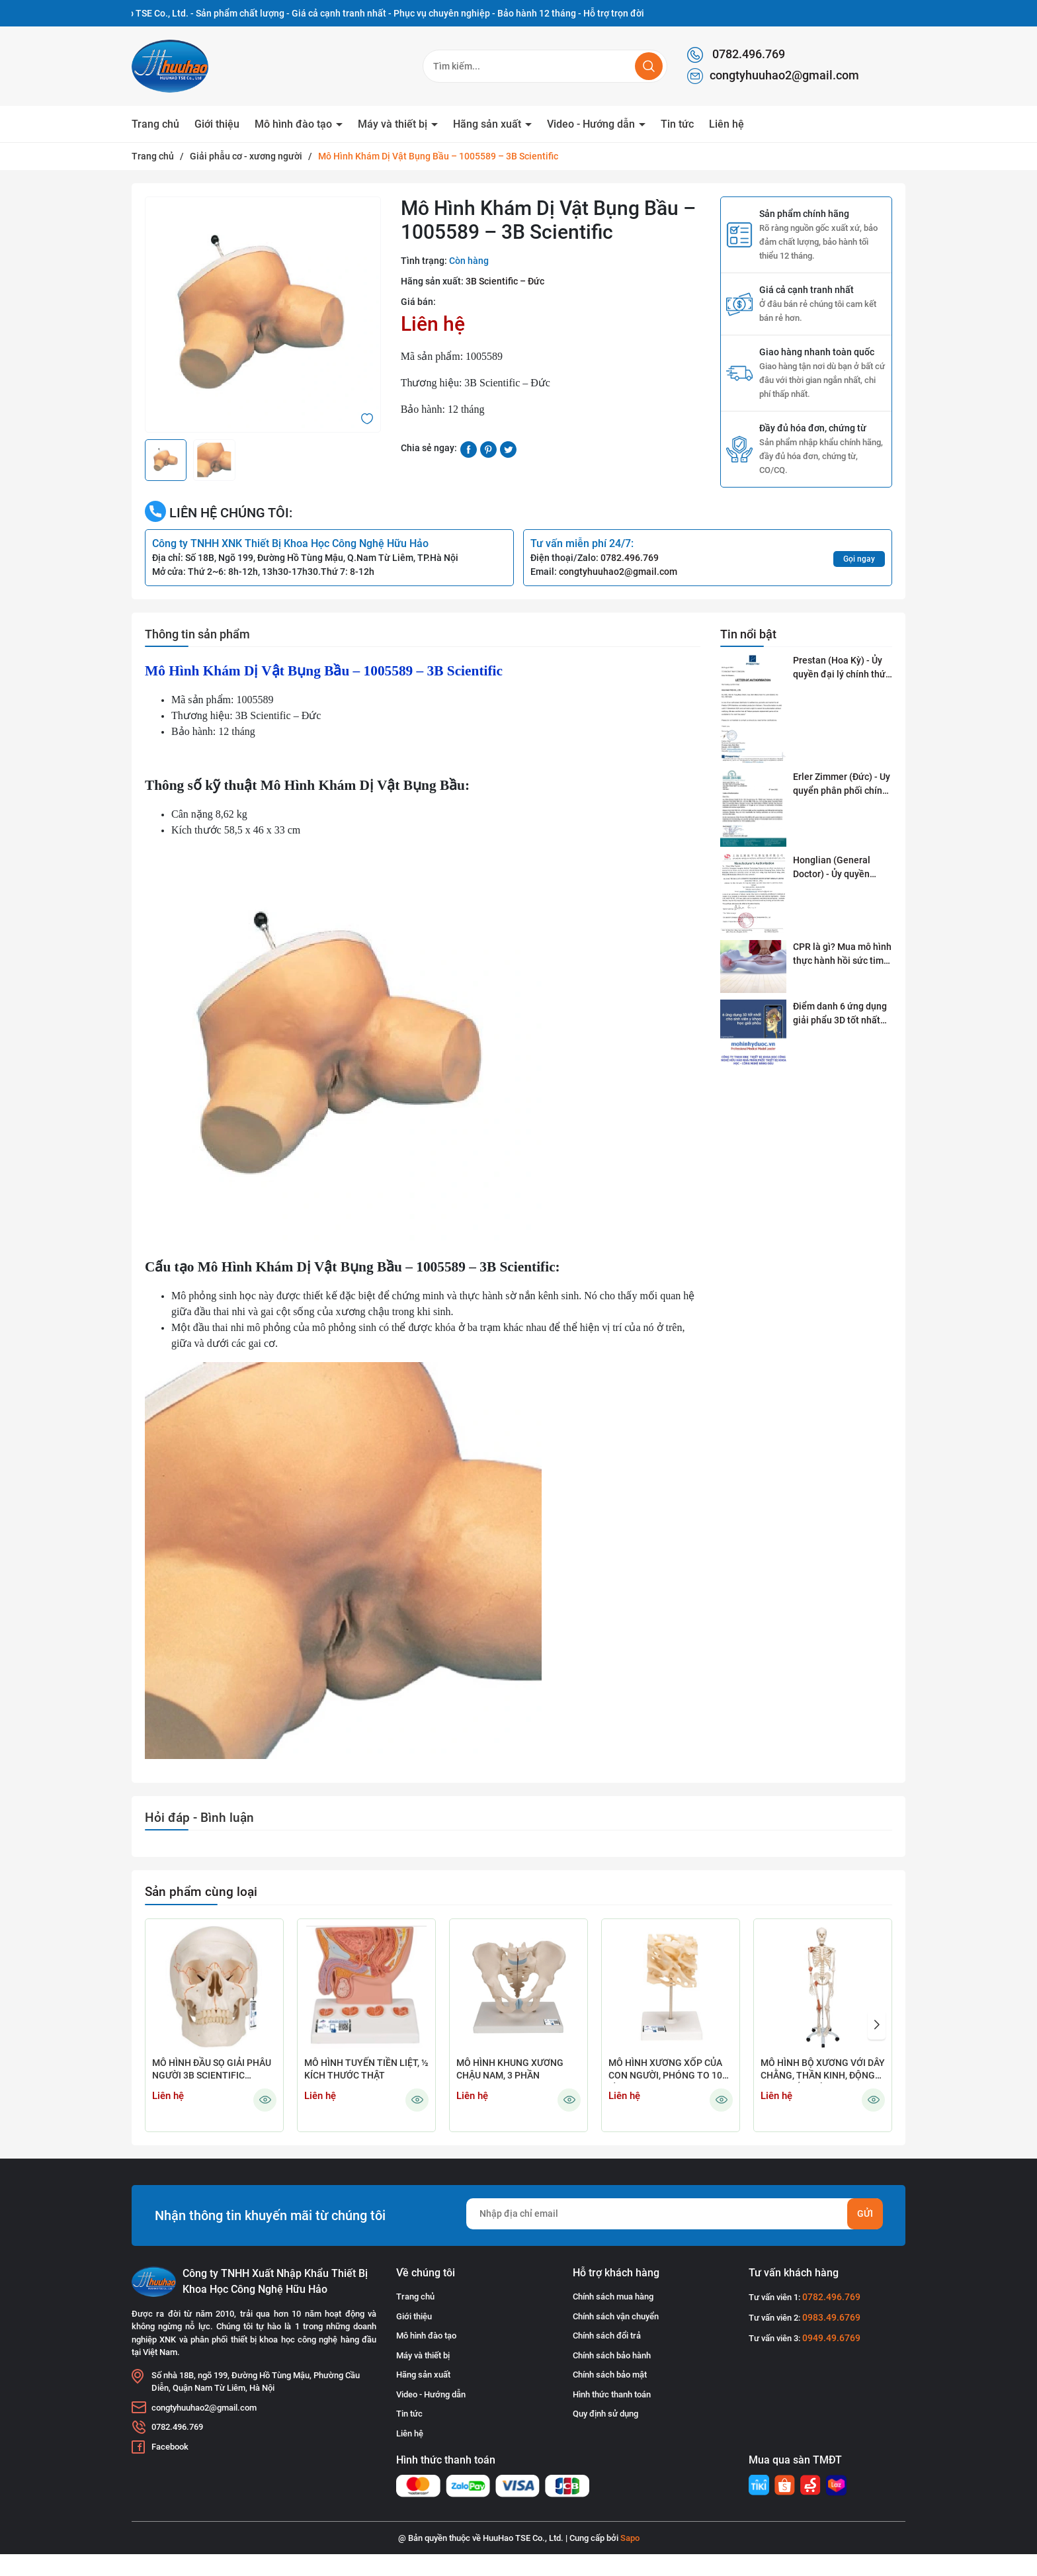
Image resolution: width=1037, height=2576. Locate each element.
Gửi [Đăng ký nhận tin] (865, 2213)
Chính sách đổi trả (607, 2335)
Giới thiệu (216, 124)
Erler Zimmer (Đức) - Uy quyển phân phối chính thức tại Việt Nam (841, 784)
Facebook (169, 2447)
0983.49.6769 (831, 2317)
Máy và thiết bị (394, 124)
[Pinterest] (488, 448)
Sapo (630, 2538)
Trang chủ (155, 124)
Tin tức (677, 124)
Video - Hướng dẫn (592, 124)
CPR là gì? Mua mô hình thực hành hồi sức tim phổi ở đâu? (842, 954)
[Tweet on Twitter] (508, 448)
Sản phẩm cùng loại (201, 1891)
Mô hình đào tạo (295, 124)
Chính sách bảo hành (612, 2355)
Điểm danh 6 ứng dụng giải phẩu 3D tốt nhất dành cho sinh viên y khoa (840, 1014)
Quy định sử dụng (605, 2414)
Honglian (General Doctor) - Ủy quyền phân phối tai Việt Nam (841, 868)
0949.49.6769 (831, 2338)
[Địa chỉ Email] (674, 2213)
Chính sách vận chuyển (616, 2316)
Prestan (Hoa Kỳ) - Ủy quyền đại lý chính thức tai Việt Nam (841, 668)
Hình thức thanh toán (612, 2394)
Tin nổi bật (748, 634)
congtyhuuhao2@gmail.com (773, 76)
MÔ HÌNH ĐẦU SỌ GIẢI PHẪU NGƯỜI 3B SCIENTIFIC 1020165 (211, 2070)
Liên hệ (726, 124)
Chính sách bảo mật (610, 2375)
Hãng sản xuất (488, 124)
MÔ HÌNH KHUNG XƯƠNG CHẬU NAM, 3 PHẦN (509, 2069)
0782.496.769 (736, 55)
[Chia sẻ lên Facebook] (468, 448)
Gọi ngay (859, 559)
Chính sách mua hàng (613, 2296)
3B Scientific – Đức (505, 281)
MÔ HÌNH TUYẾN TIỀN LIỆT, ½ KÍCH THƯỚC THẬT (366, 2069)
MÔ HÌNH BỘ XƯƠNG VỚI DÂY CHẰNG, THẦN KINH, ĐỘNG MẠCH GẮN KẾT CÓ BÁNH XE (823, 2070)
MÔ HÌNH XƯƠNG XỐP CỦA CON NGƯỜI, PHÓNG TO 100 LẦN (667, 2070)
